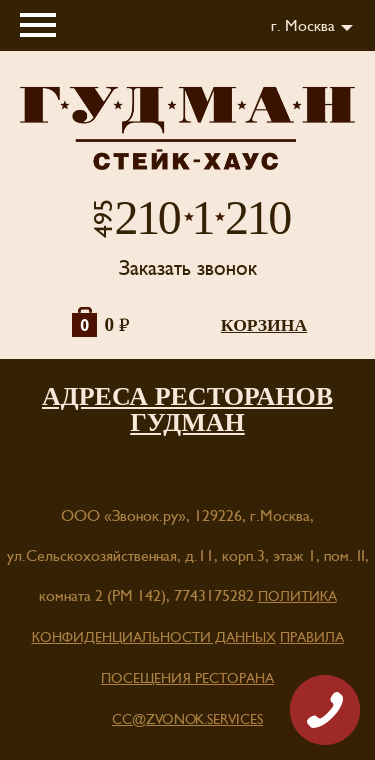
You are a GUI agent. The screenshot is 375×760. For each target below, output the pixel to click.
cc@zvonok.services (187, 720)
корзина (264, 325)
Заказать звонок (188, 268)
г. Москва (303, 26)
